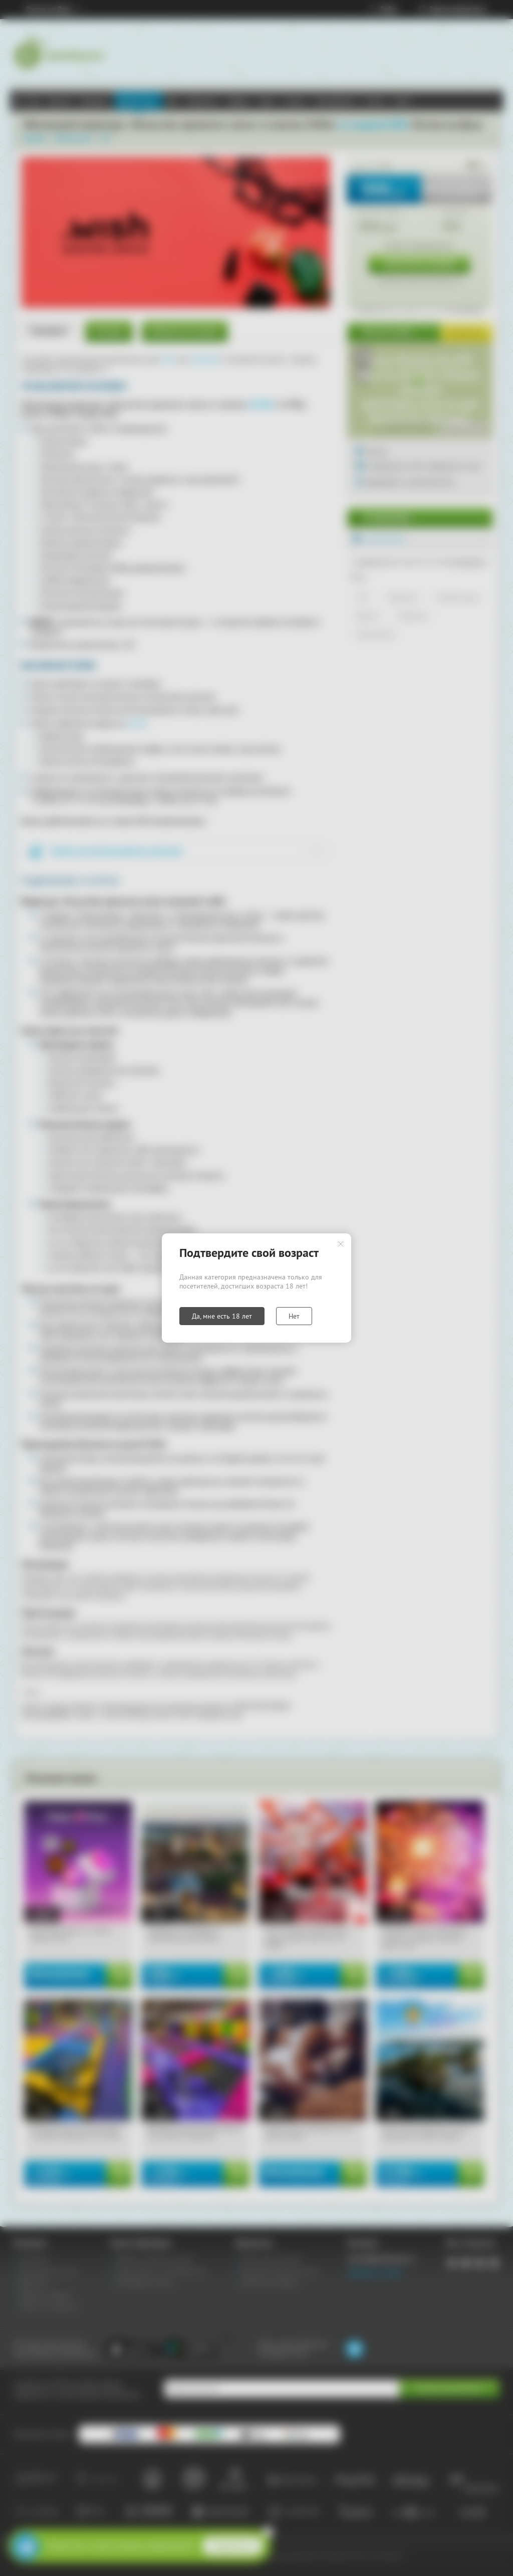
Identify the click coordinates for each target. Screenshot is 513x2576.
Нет (294, 1316)
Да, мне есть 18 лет (222, 1316)
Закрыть (341, 1244)
